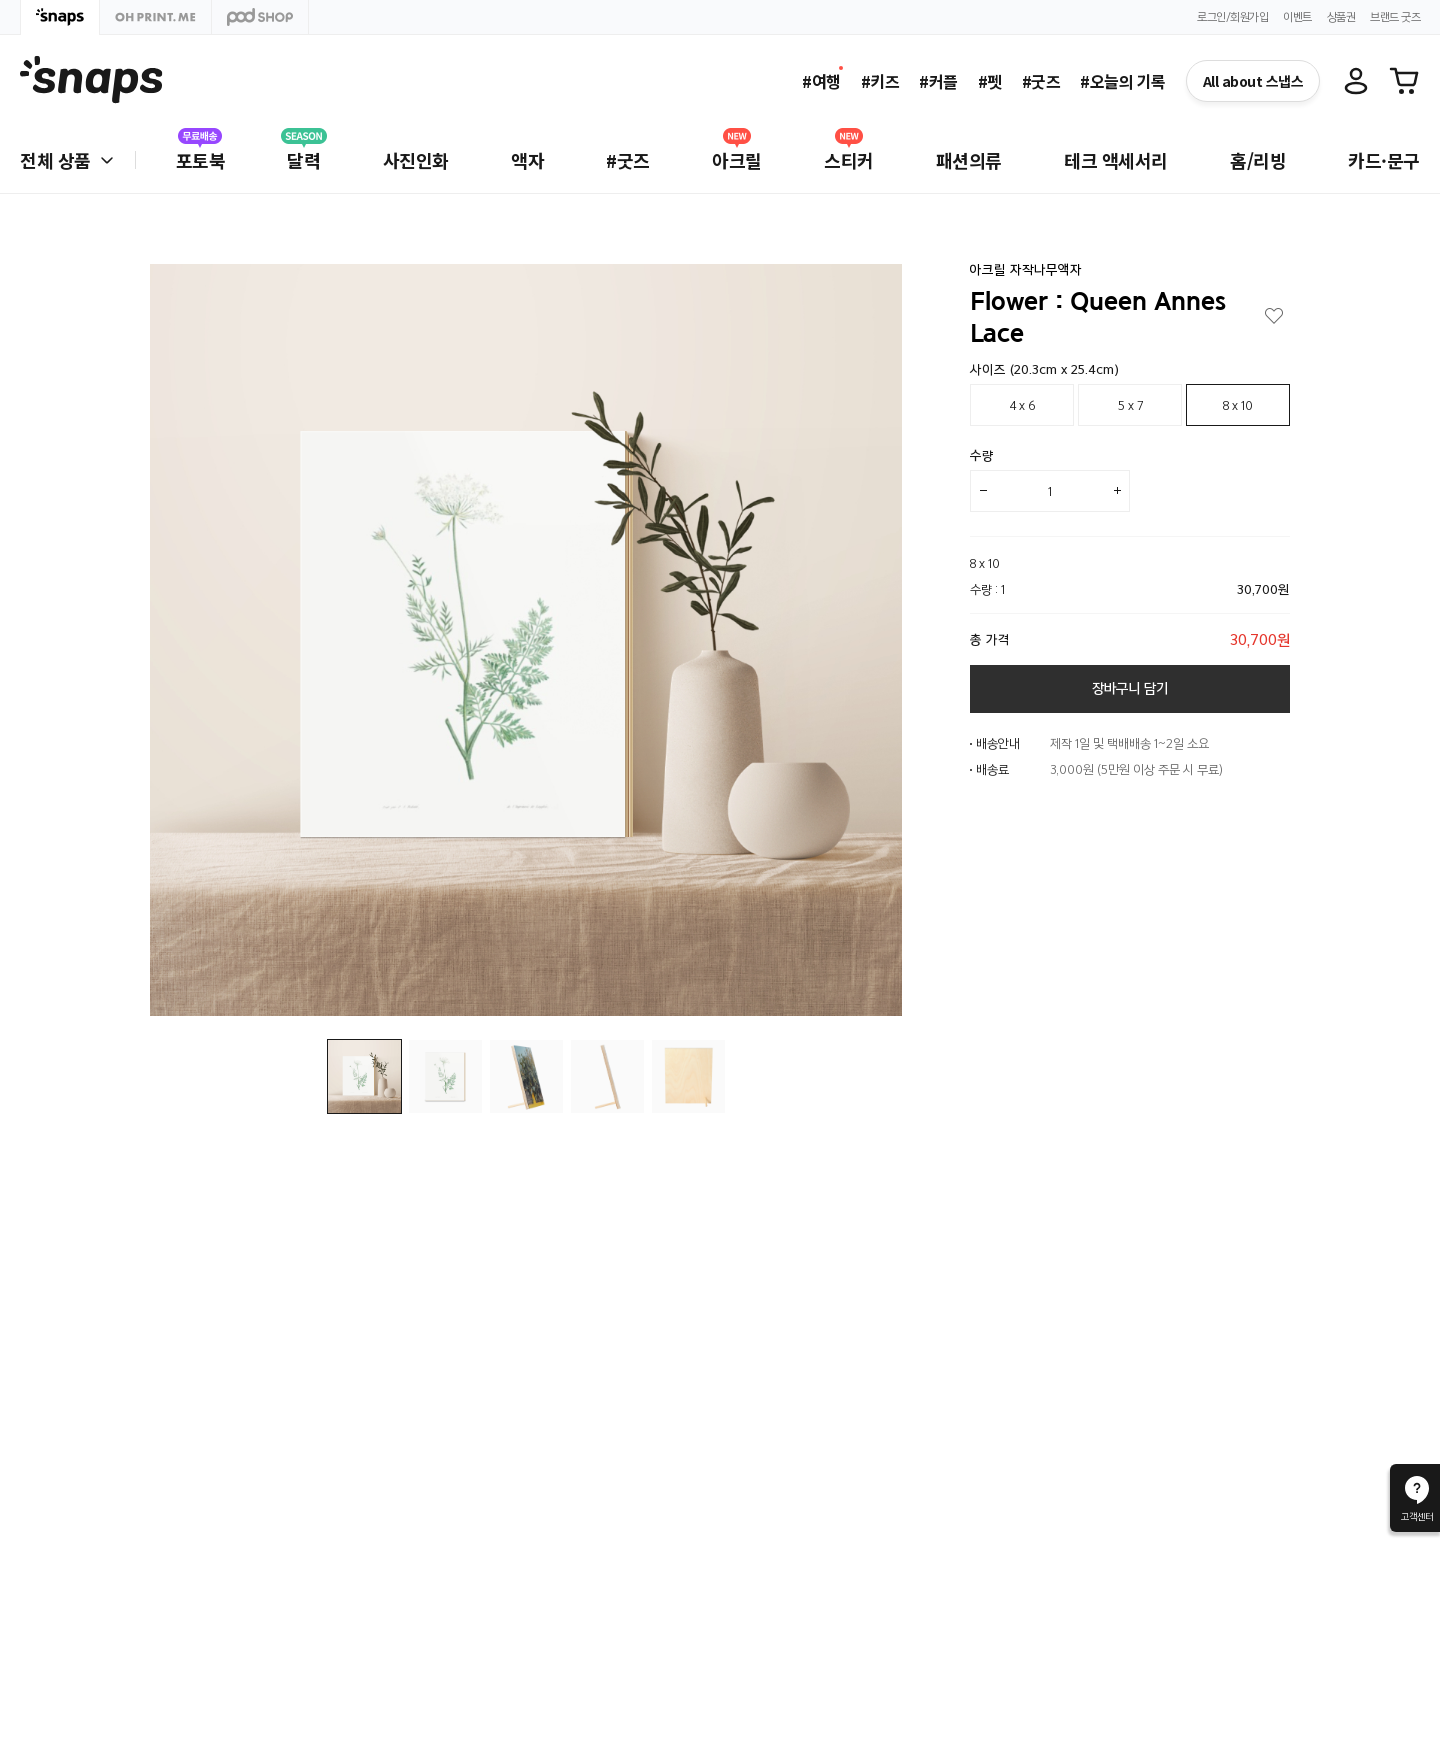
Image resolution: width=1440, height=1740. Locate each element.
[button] (872, 641)
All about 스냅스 (1253, 81)
